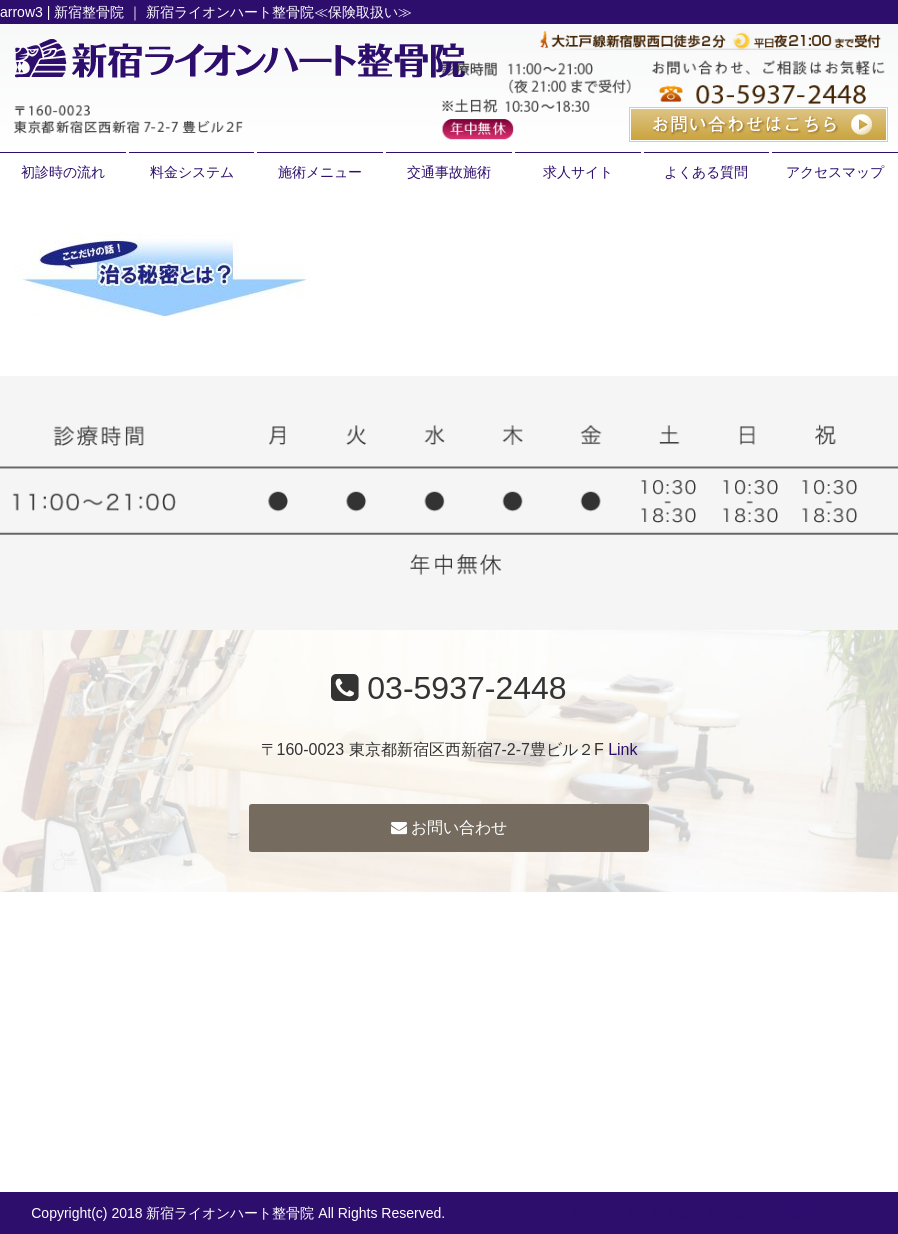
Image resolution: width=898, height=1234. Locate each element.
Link (622, 749)
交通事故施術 (449, 172)
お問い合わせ (449, 827)
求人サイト (578, 172)
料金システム (192, 172)
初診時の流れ (63, 172)
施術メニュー (320, 172)
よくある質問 (706, 172)
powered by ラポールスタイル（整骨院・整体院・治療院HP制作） (658, 1213)
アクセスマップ (835, 172)
